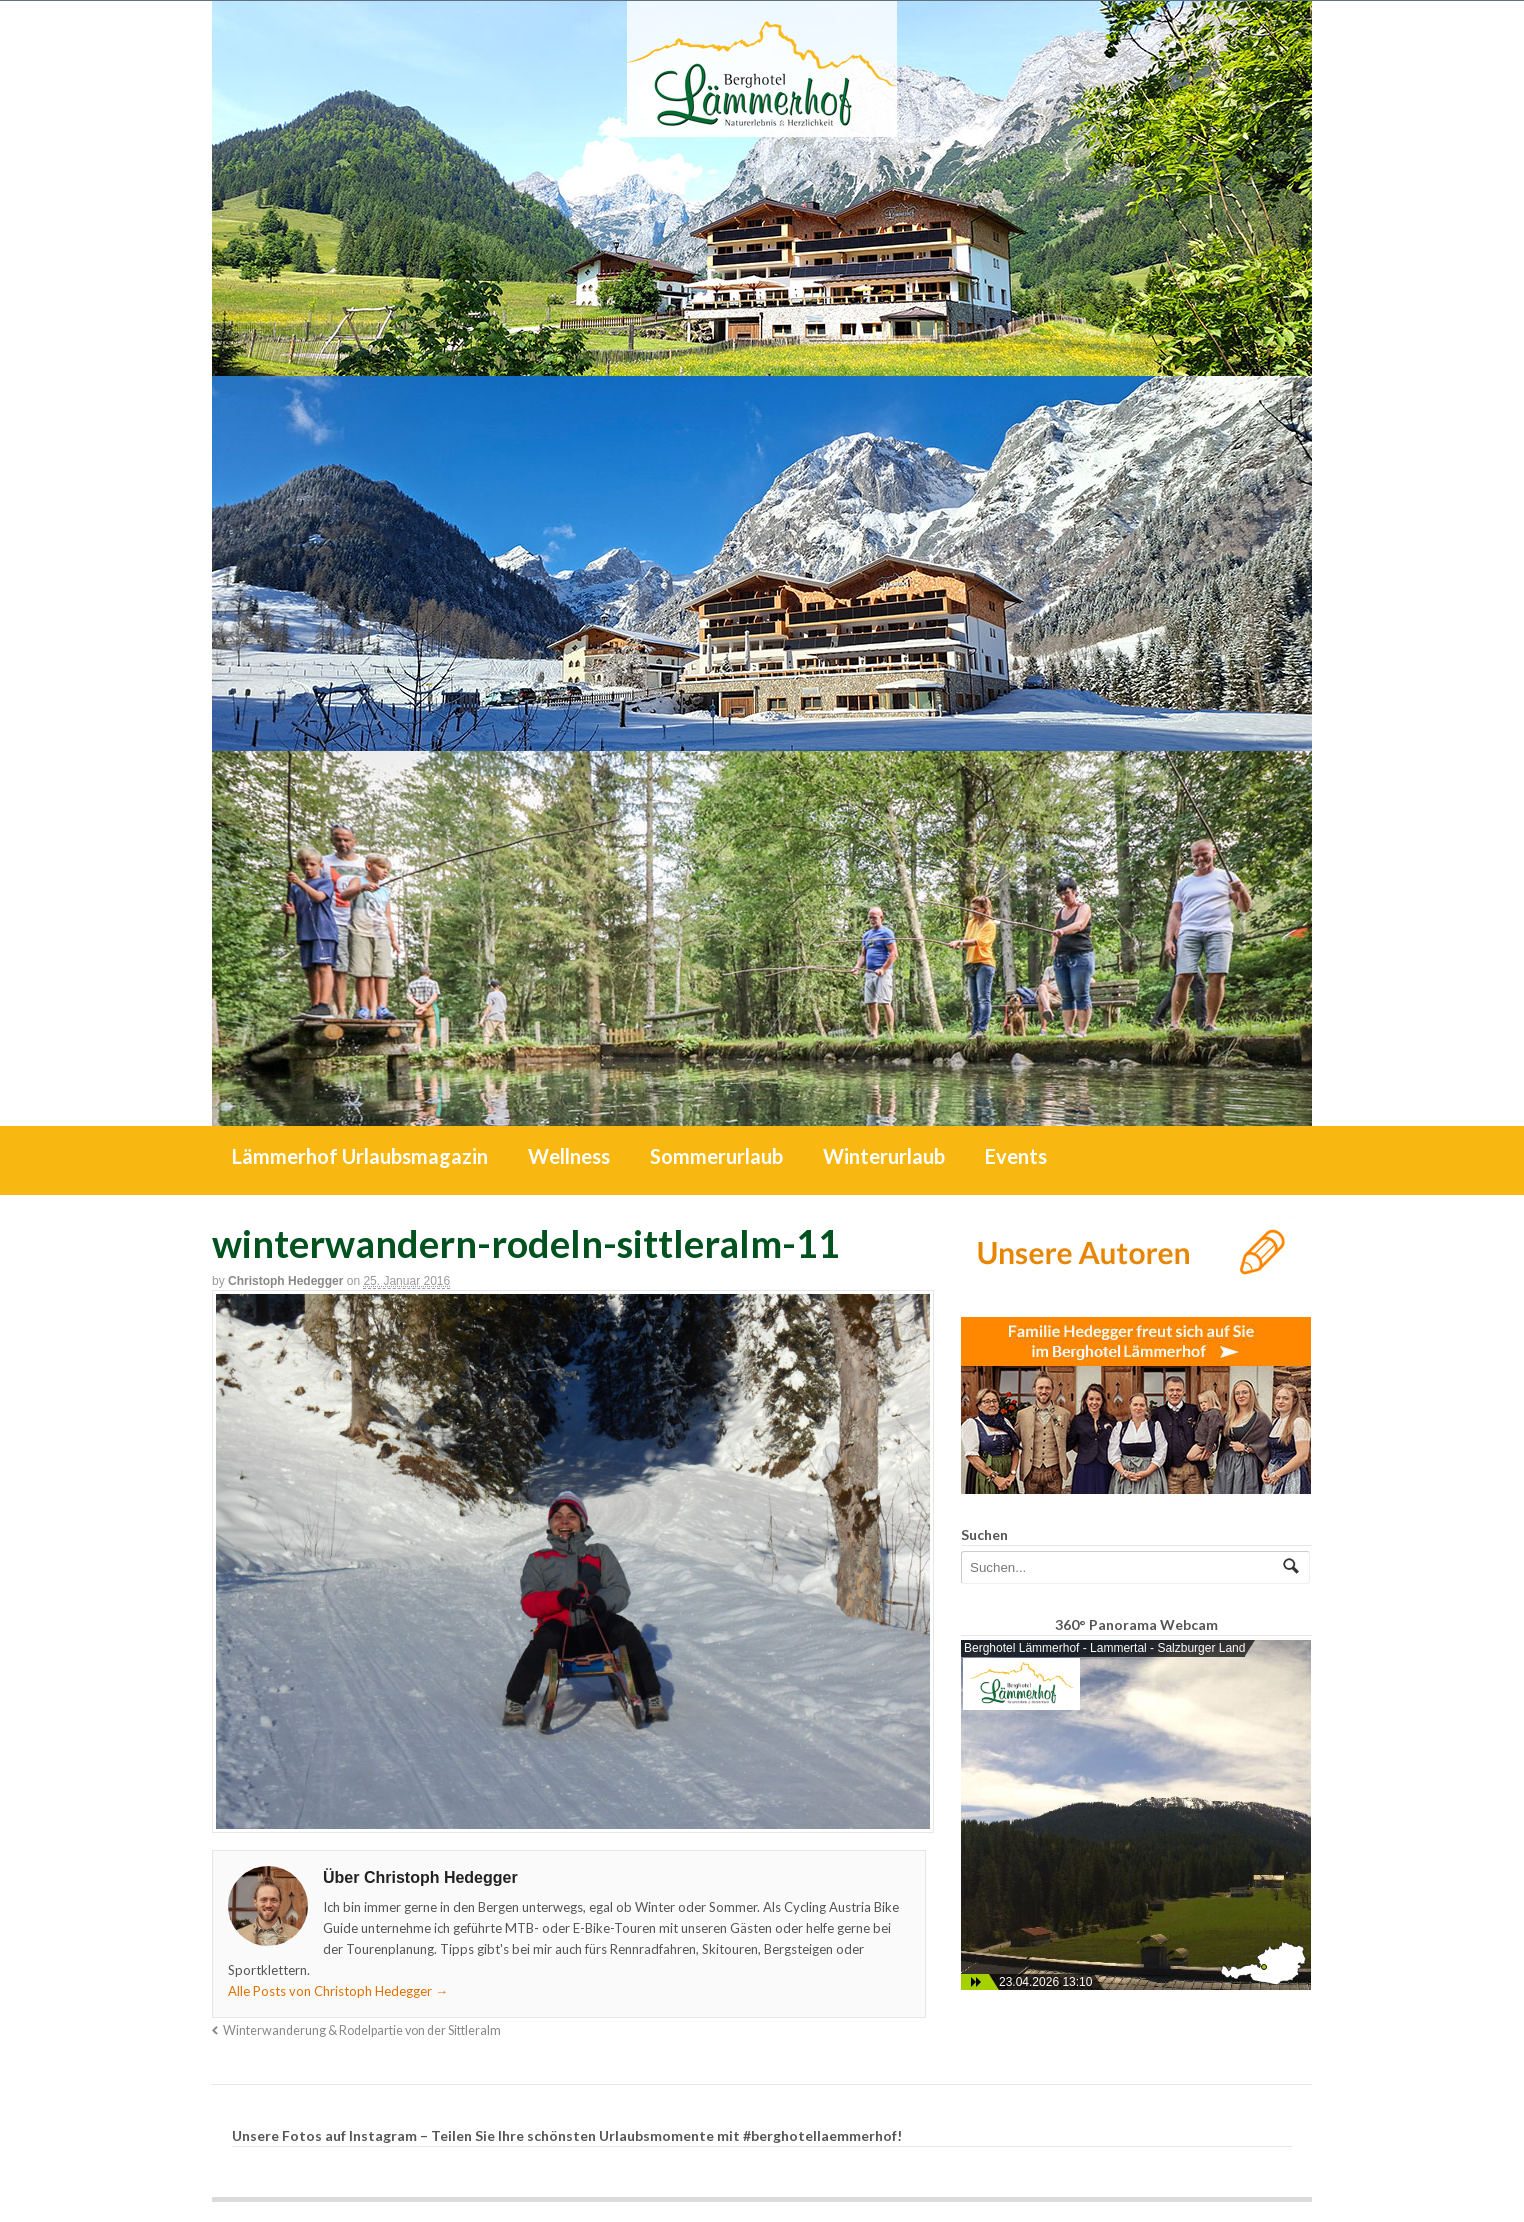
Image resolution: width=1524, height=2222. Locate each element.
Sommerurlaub (716, 1156)
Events (1016, 1156)
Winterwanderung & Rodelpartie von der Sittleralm (362, 2030)
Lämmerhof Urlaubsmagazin (360, 1156)
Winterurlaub (884, 1156)
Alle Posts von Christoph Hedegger (338, 1991)
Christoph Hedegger (285, 1281)
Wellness (569, 1156)
